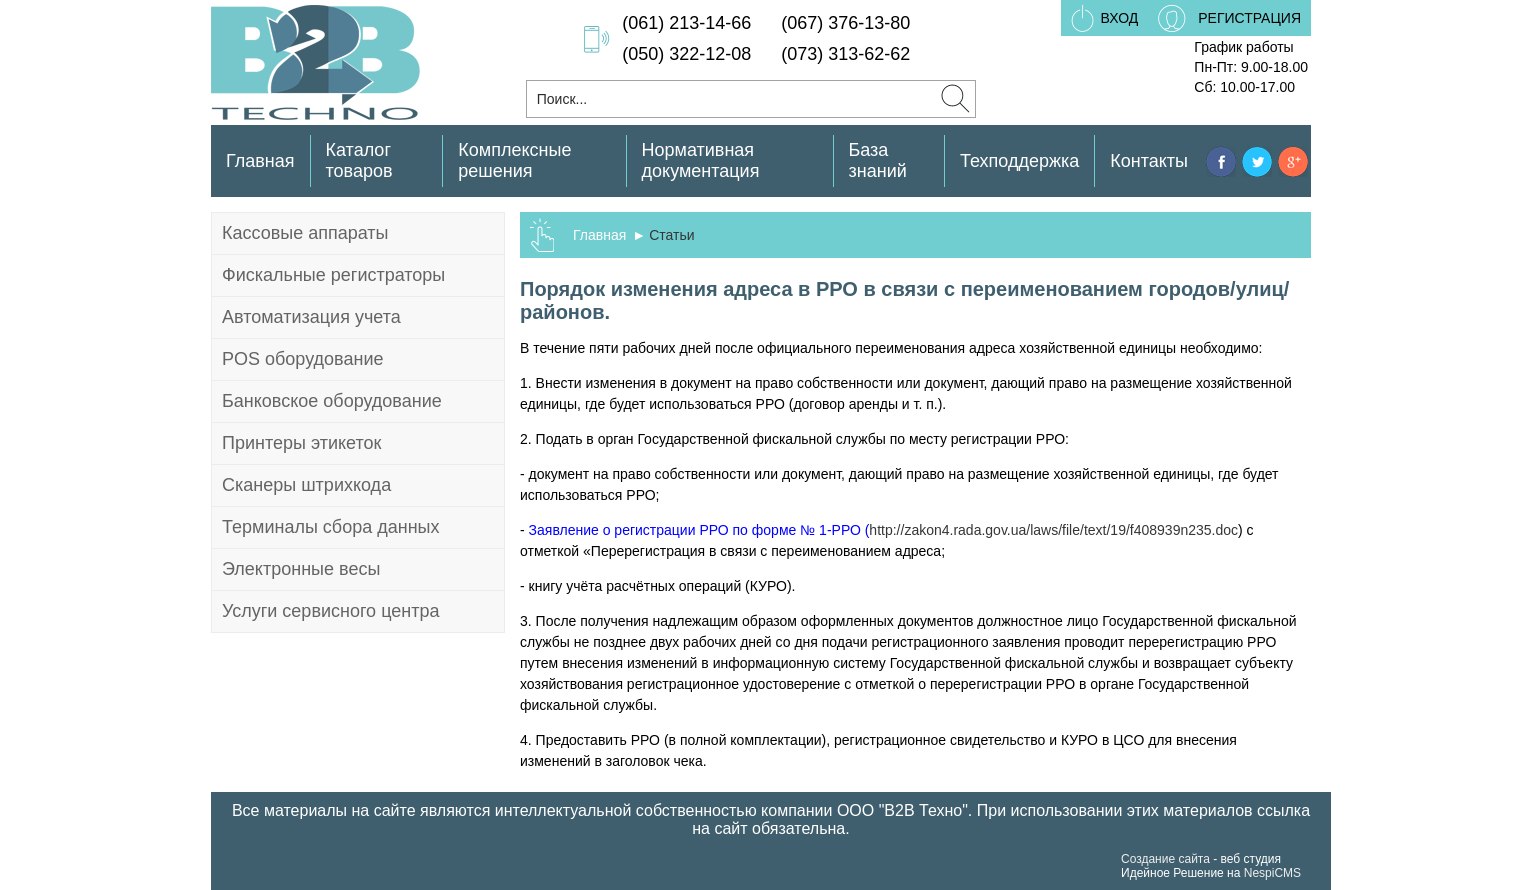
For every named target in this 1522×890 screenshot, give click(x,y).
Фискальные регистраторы (333, 275)
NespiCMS (1272, 873)
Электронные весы (301, 569)
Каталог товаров (359, 160)
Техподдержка (1019, 161)
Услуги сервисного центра (330, 611)
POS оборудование (302, 359)
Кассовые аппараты (305, 233)
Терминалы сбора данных (331, 527)
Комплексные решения (514, 160)
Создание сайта (1165, 859)
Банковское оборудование (332, 401)
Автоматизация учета (311, 317)
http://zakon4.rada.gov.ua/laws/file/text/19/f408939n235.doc (1053, 530)
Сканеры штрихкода (306, 485)
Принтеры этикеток (301, 443)
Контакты (1149, 161)
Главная (260, 161)
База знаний (878, 160)
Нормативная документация (701, 160)
